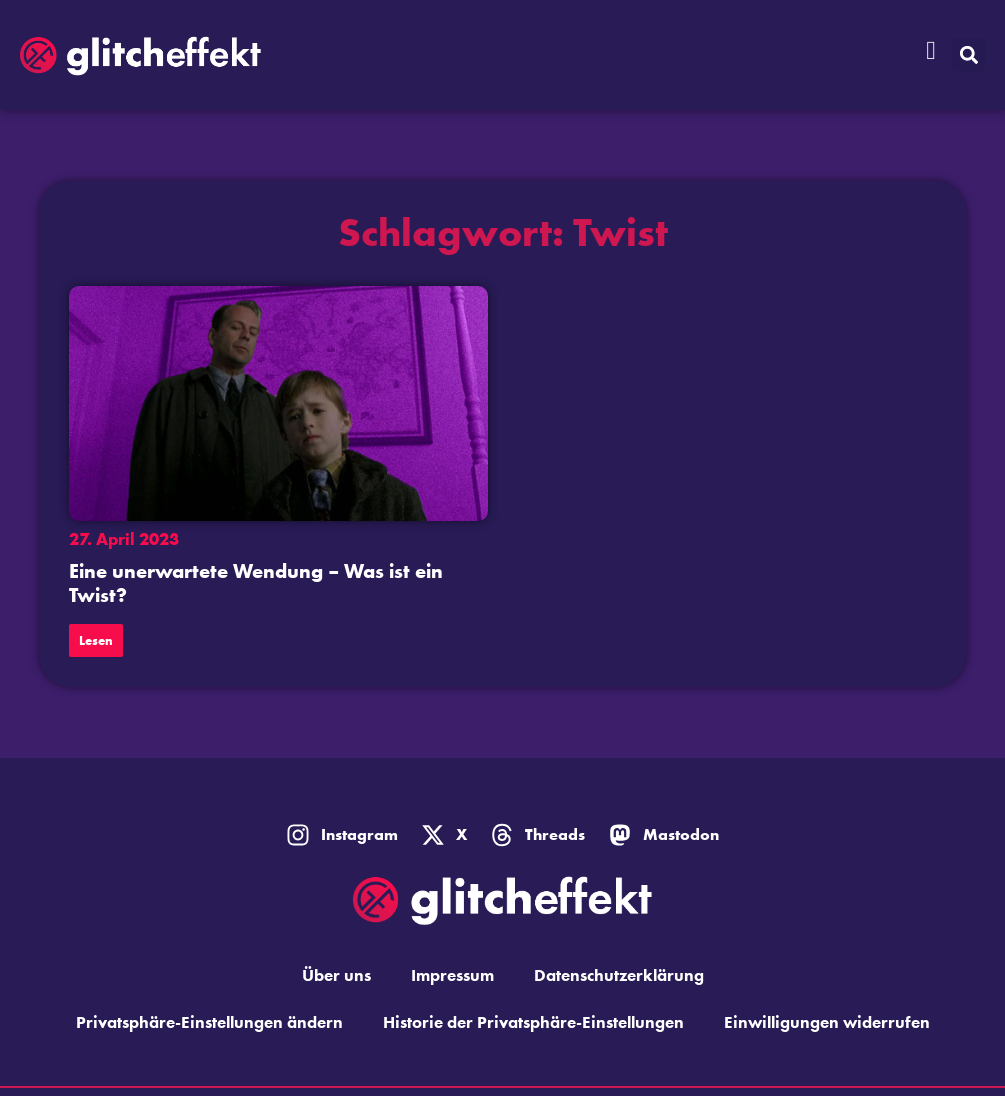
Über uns (336, 975)
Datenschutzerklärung (619, 975)
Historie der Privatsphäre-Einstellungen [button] (533, 1022)
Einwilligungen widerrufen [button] (827, 1022)
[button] (968, 54)
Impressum (452, 975)
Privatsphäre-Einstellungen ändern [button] (209, 1022)
